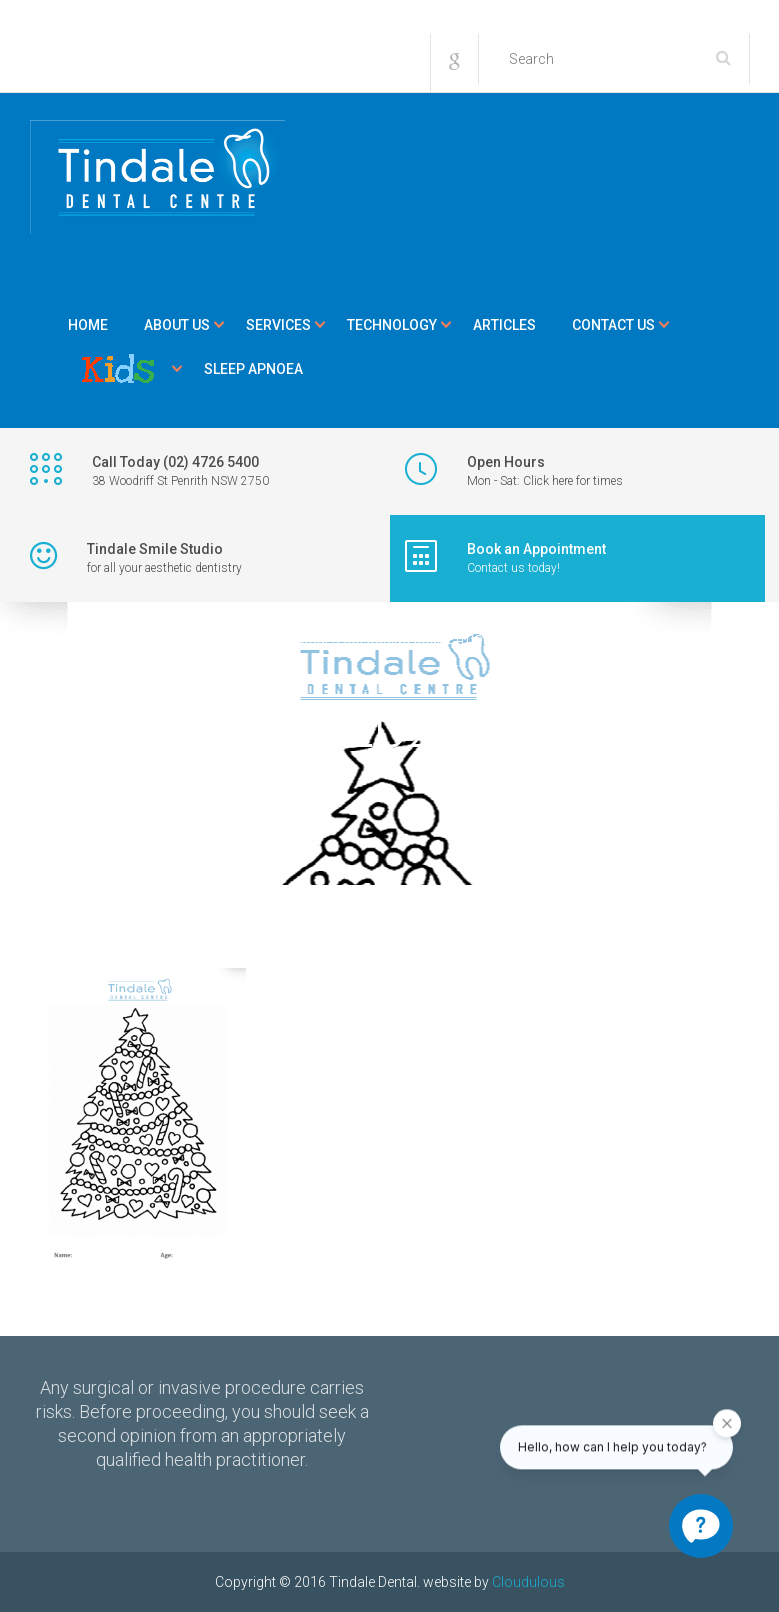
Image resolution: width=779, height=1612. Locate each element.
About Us (177, 325)
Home (88, 325)
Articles (504, 325)
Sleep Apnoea (253, 369)
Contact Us (613, 325)
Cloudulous (528, 1582)
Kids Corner (118, 369)
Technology (392, 325)
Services (278, 325)
